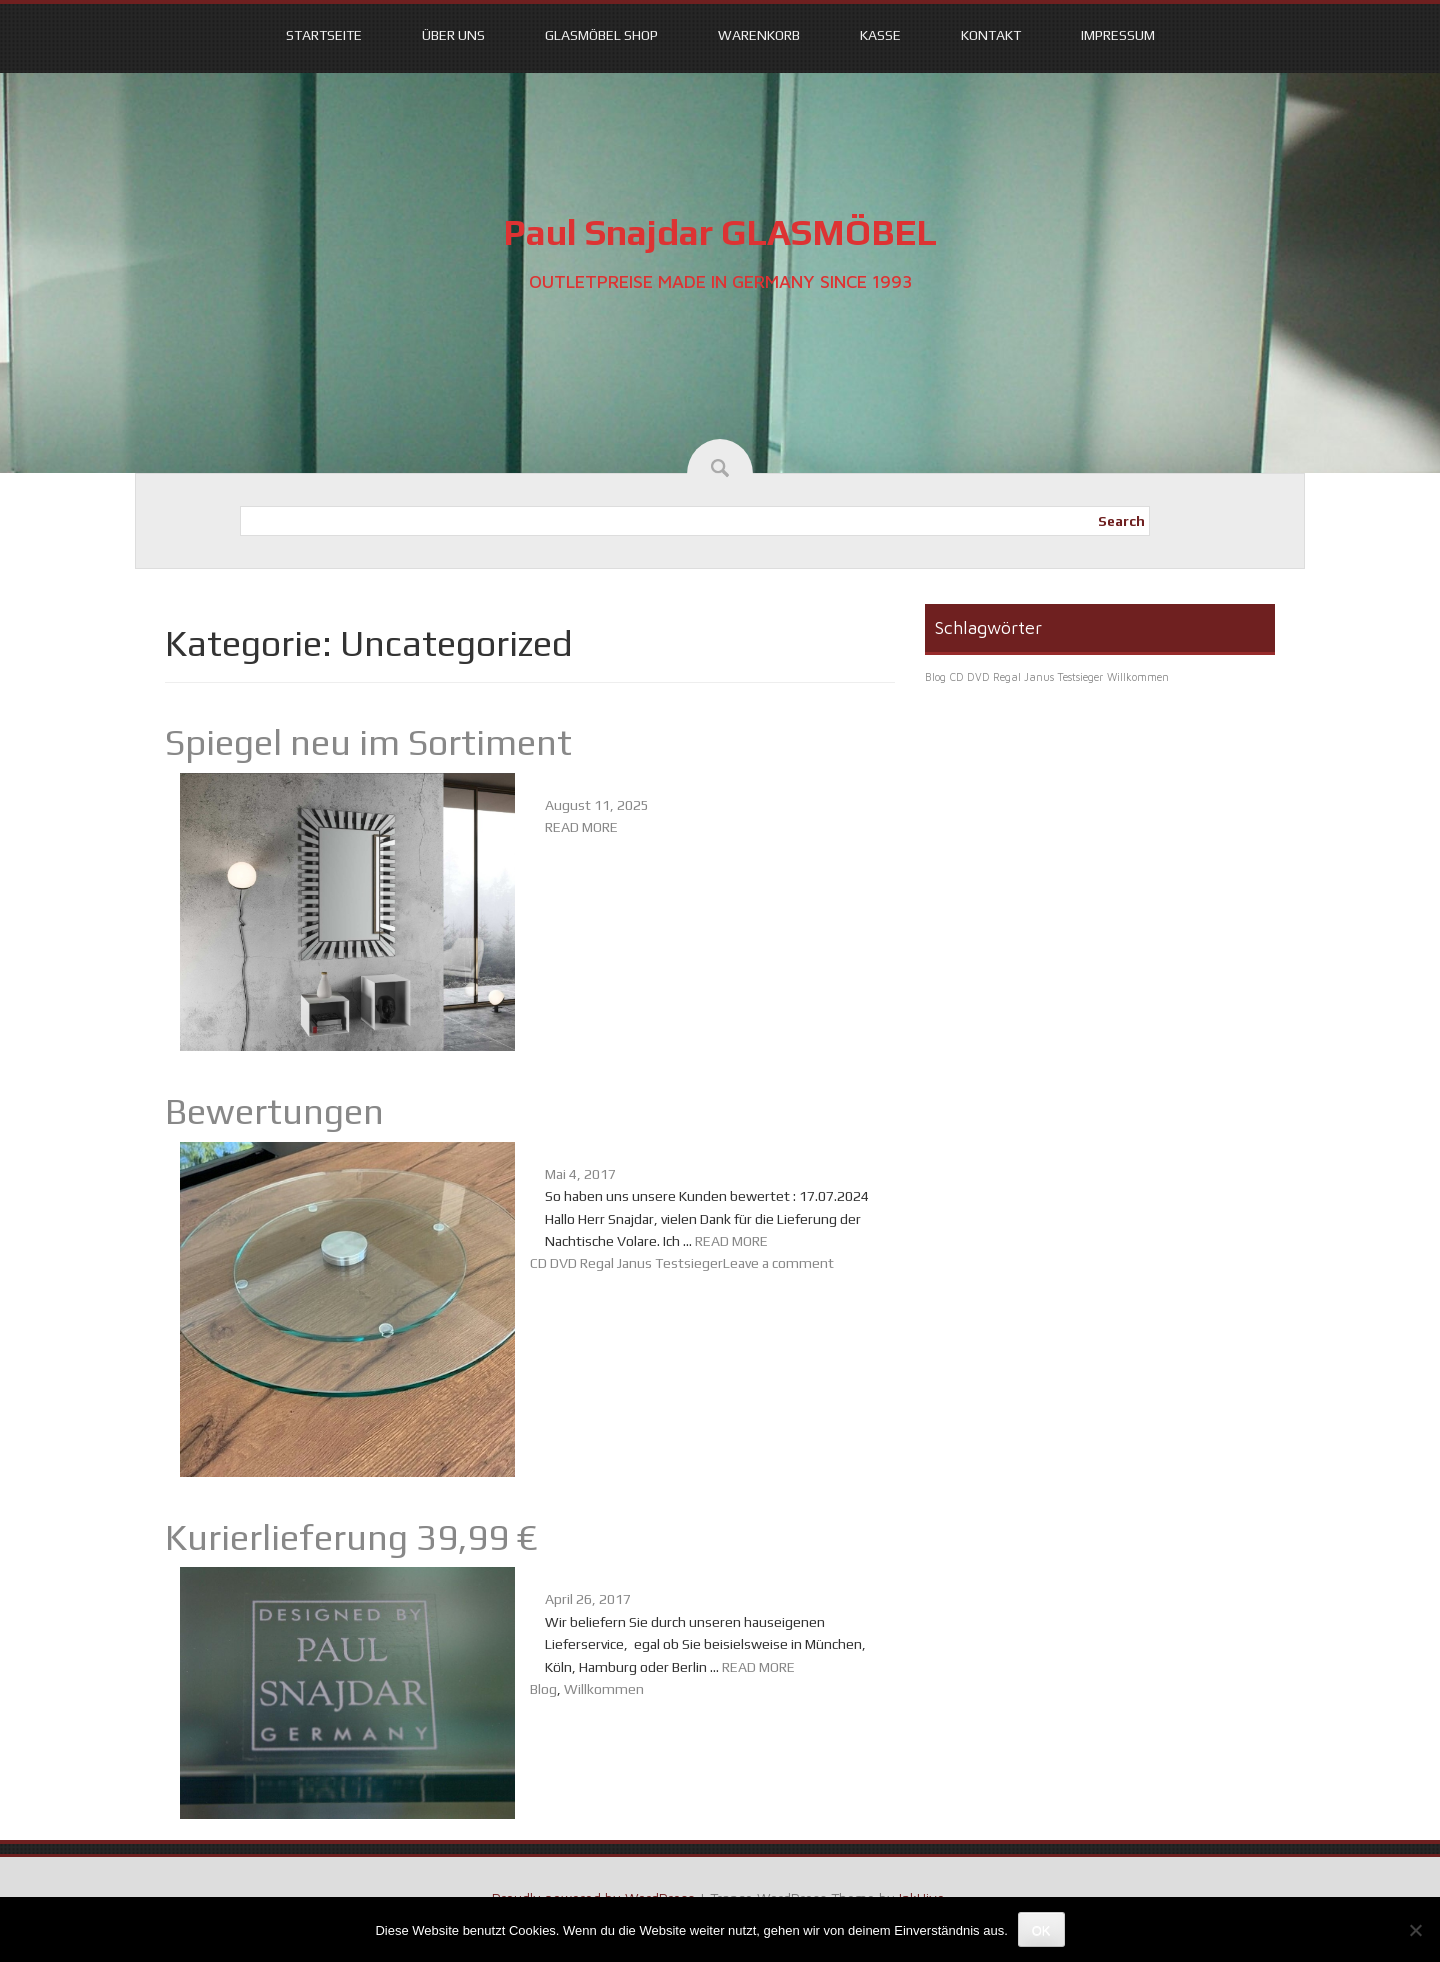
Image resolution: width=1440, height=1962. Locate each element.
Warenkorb (759, 35)
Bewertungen (274, 1111)
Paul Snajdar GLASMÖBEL (720, 232)
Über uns (453, 35)
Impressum (1118, 35)
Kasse (880, 35)
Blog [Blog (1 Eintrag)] (935, 677)
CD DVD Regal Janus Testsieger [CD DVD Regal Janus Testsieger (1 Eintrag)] (1026, 677)
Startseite (324, 35)
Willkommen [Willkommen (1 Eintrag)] (1138, 677)
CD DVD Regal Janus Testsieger (626, 1263)
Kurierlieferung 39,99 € (351, 1537)
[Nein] (1415, 1930)
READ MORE (581, 827)
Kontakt (991, 35)
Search (1121, 521)
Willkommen (604, 1689)
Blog (543, 1689)
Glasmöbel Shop (601, 35)
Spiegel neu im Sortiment (368, 742)
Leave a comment (778, 1263)
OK (1041, 1930)
